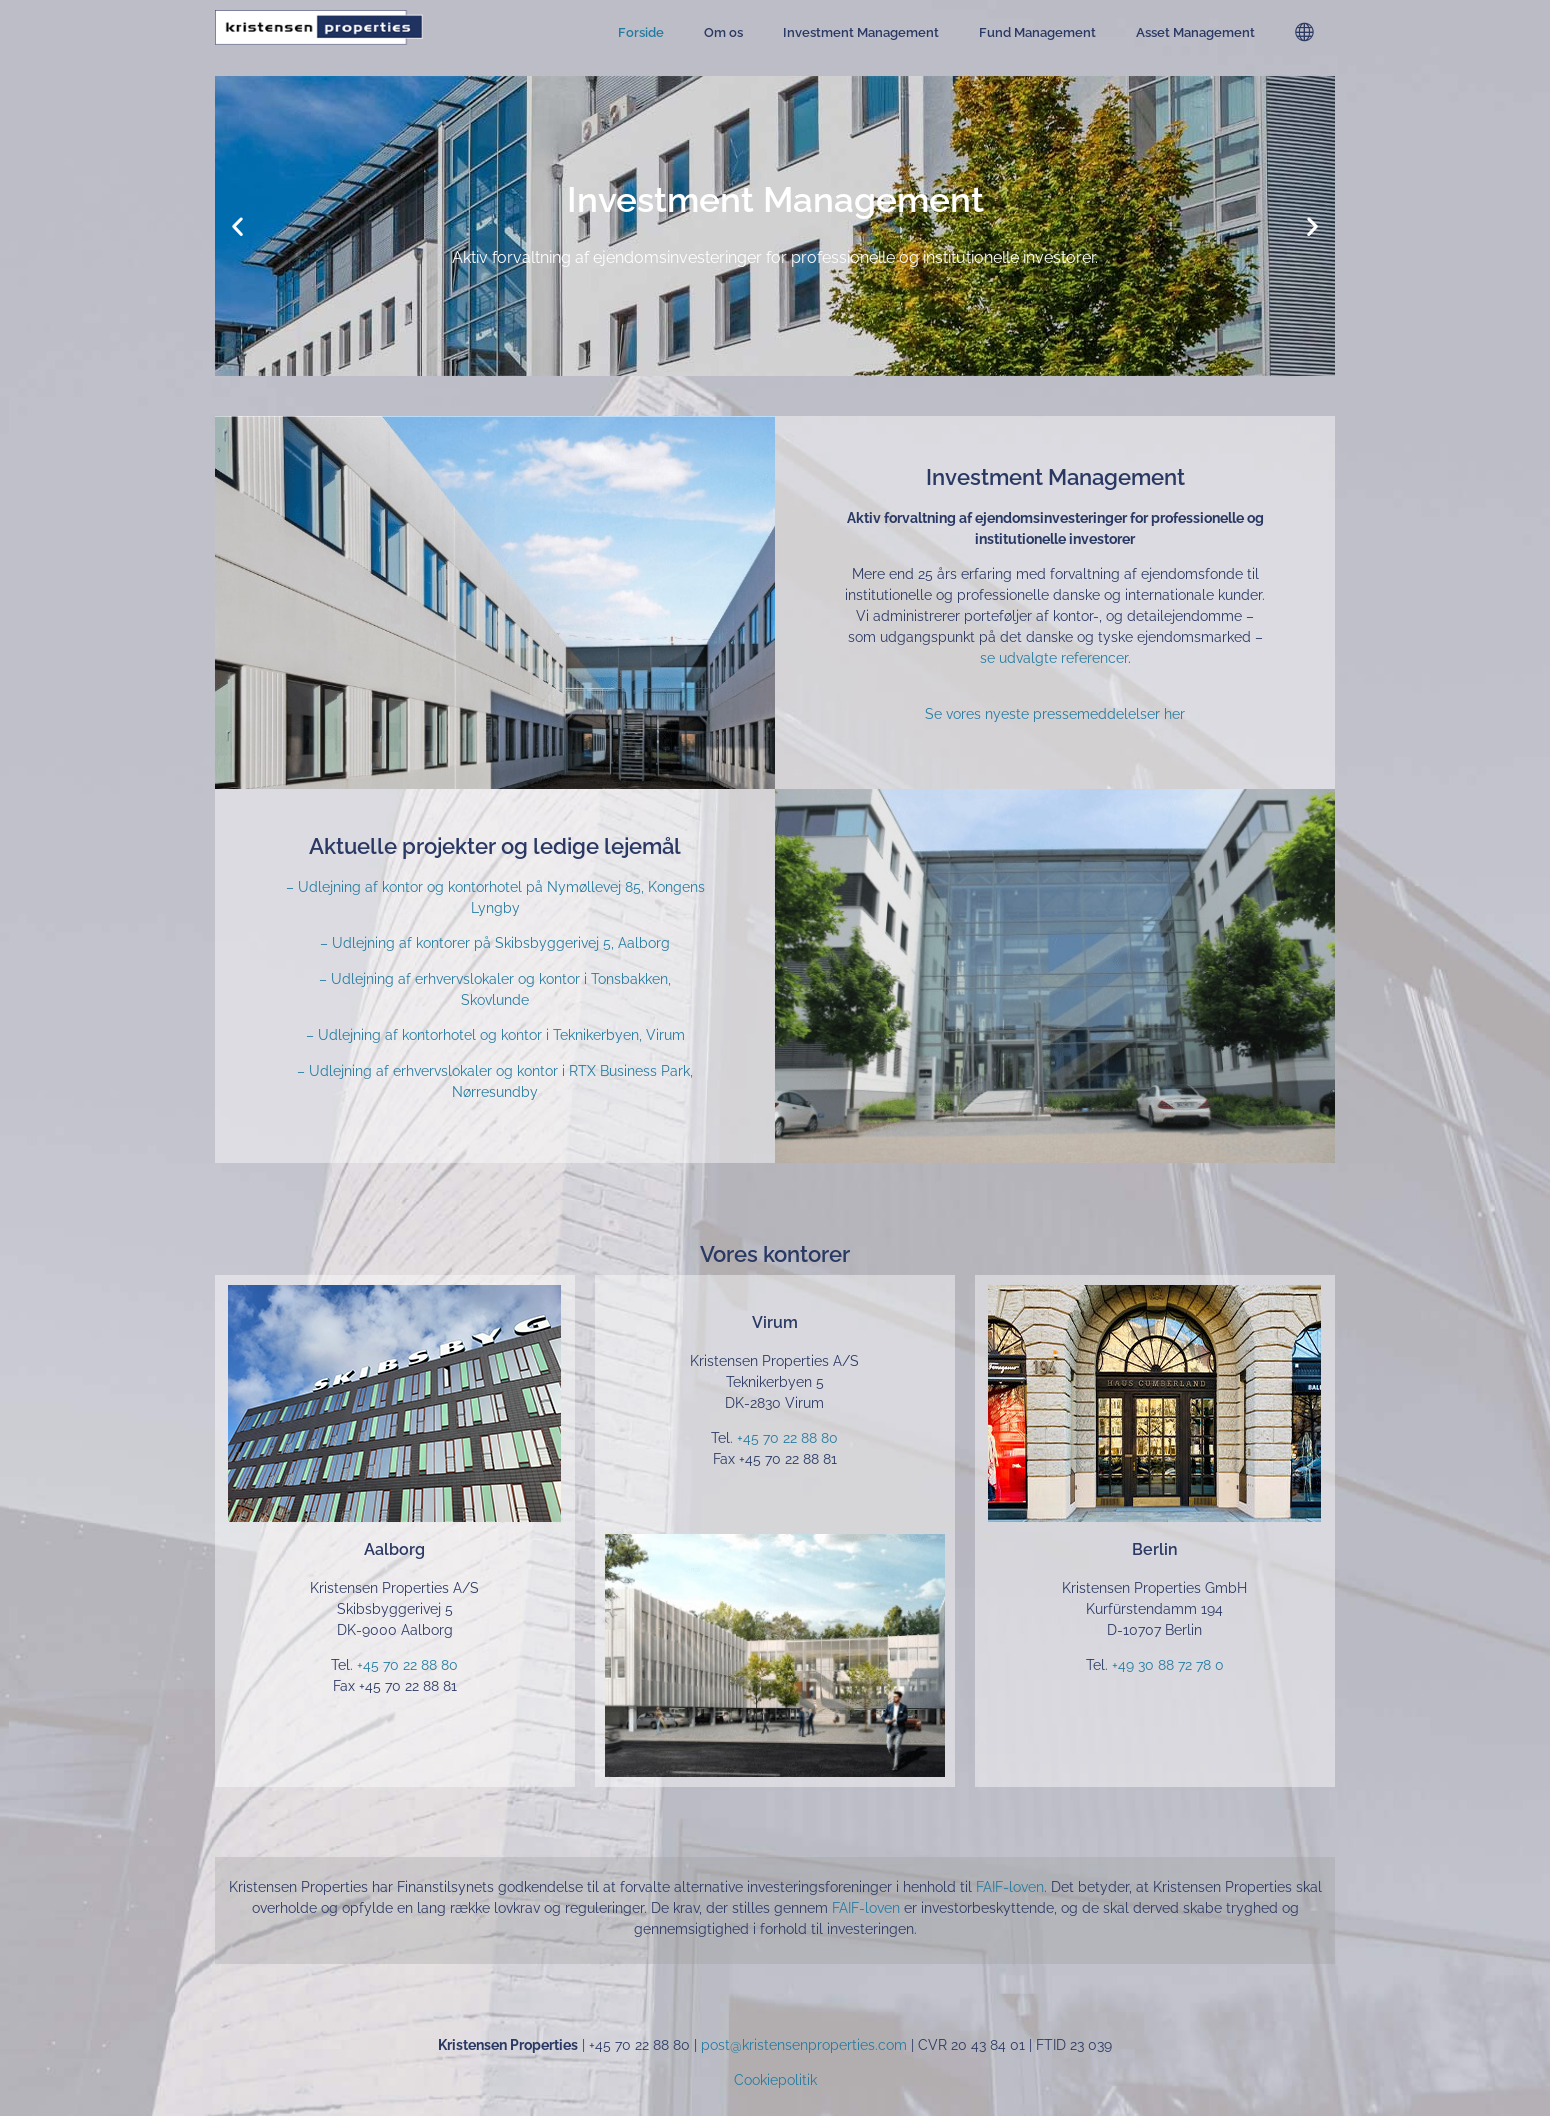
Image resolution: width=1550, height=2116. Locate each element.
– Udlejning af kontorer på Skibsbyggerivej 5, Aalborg (495, 943)
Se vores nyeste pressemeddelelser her (1055, 714)
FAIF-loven (1010, 1887)
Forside (641, 32)
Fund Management (1037, 32)
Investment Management (861, 32)
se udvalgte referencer (1054, 658)
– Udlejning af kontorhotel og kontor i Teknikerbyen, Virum (495, 1035)
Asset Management (1195, 32)
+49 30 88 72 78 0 (1168, 1665)
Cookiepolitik (775, 2080)
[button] (237, 226)
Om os (723, 32)
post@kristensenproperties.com (804, 2045)
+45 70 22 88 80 (407, 1665)
